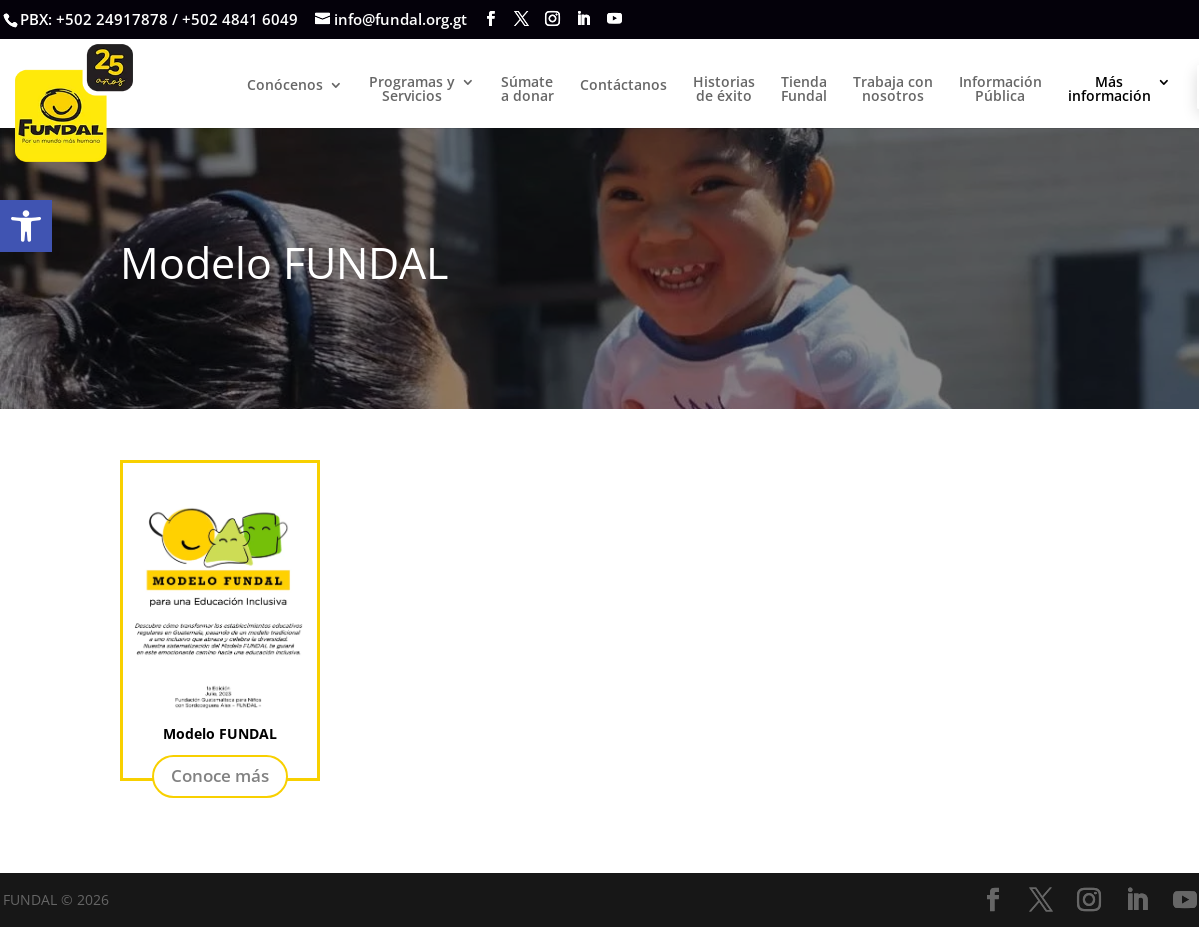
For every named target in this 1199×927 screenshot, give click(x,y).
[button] (26, 226)
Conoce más (220, 775)
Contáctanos (623, 86)
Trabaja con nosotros (893, 90)
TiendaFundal (804, 90)
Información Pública (1000, 90)
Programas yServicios (412, 90)
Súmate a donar (527, 90)
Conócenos (285, 86)
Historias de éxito (724, 90)
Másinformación (1109, 90)
